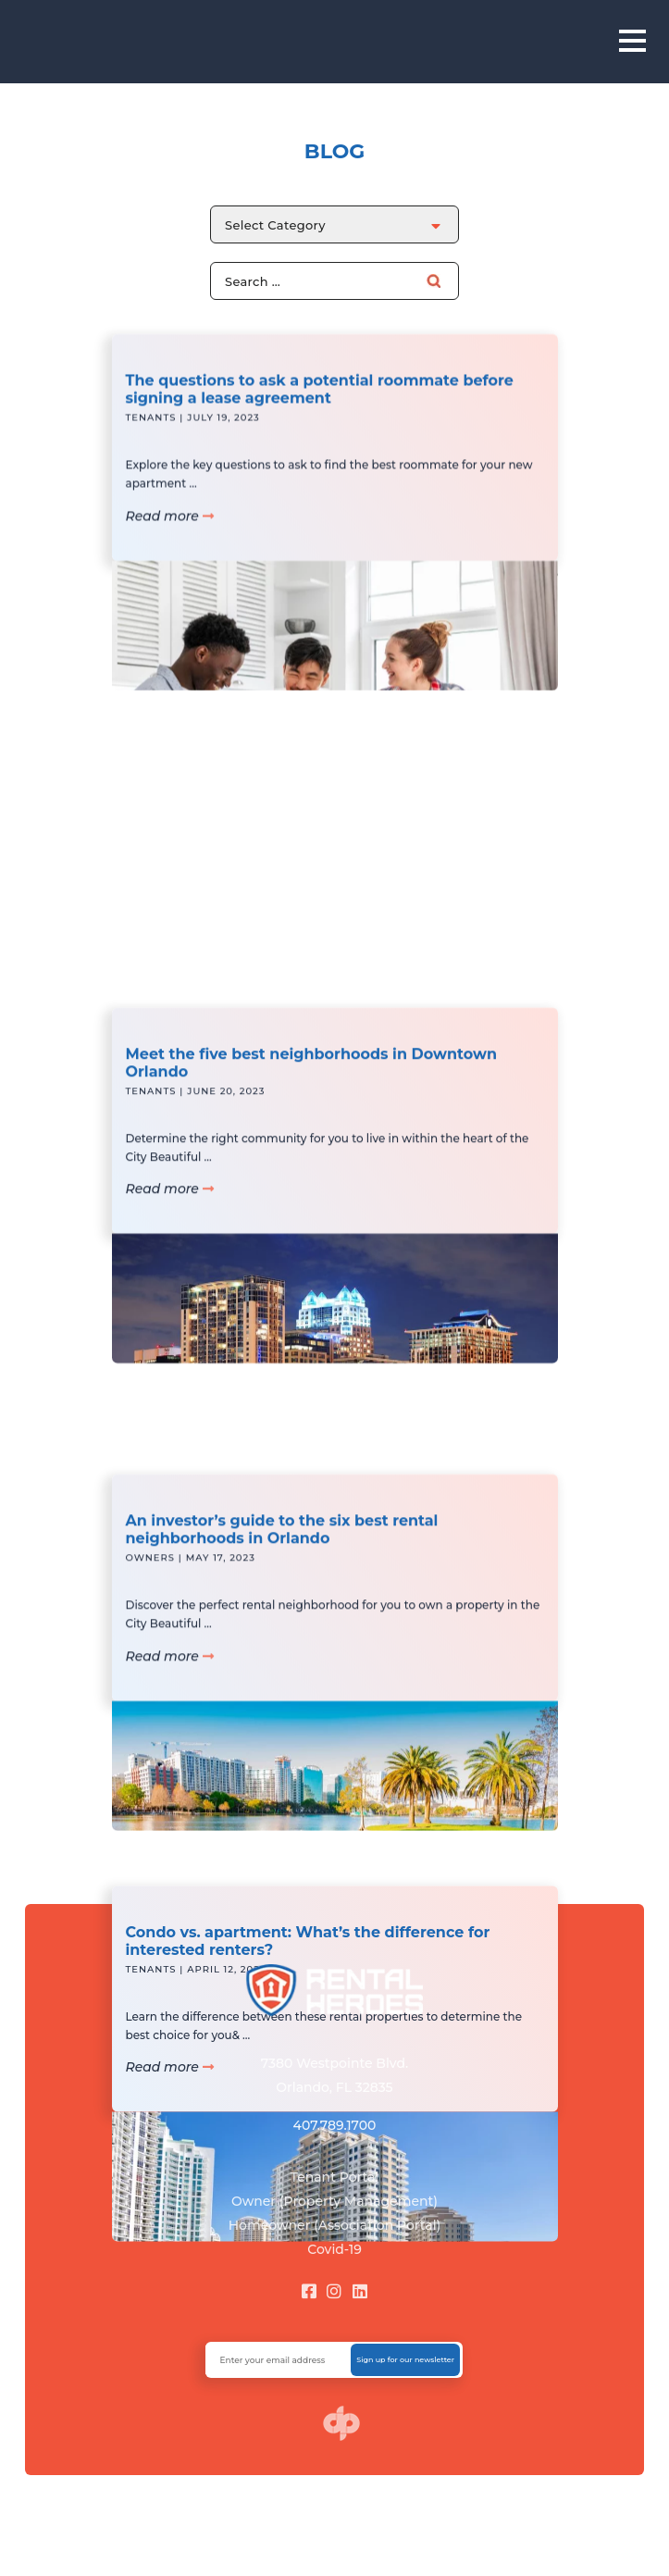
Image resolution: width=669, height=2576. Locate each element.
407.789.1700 (335, 2125)
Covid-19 (334, 2249)
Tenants (151, 432)
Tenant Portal (335, 2177)
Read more (170, 530)
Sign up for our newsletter (405, 2359)
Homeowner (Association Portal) (335, 2225)
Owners (150, 1580)
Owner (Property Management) (334, 2201)
